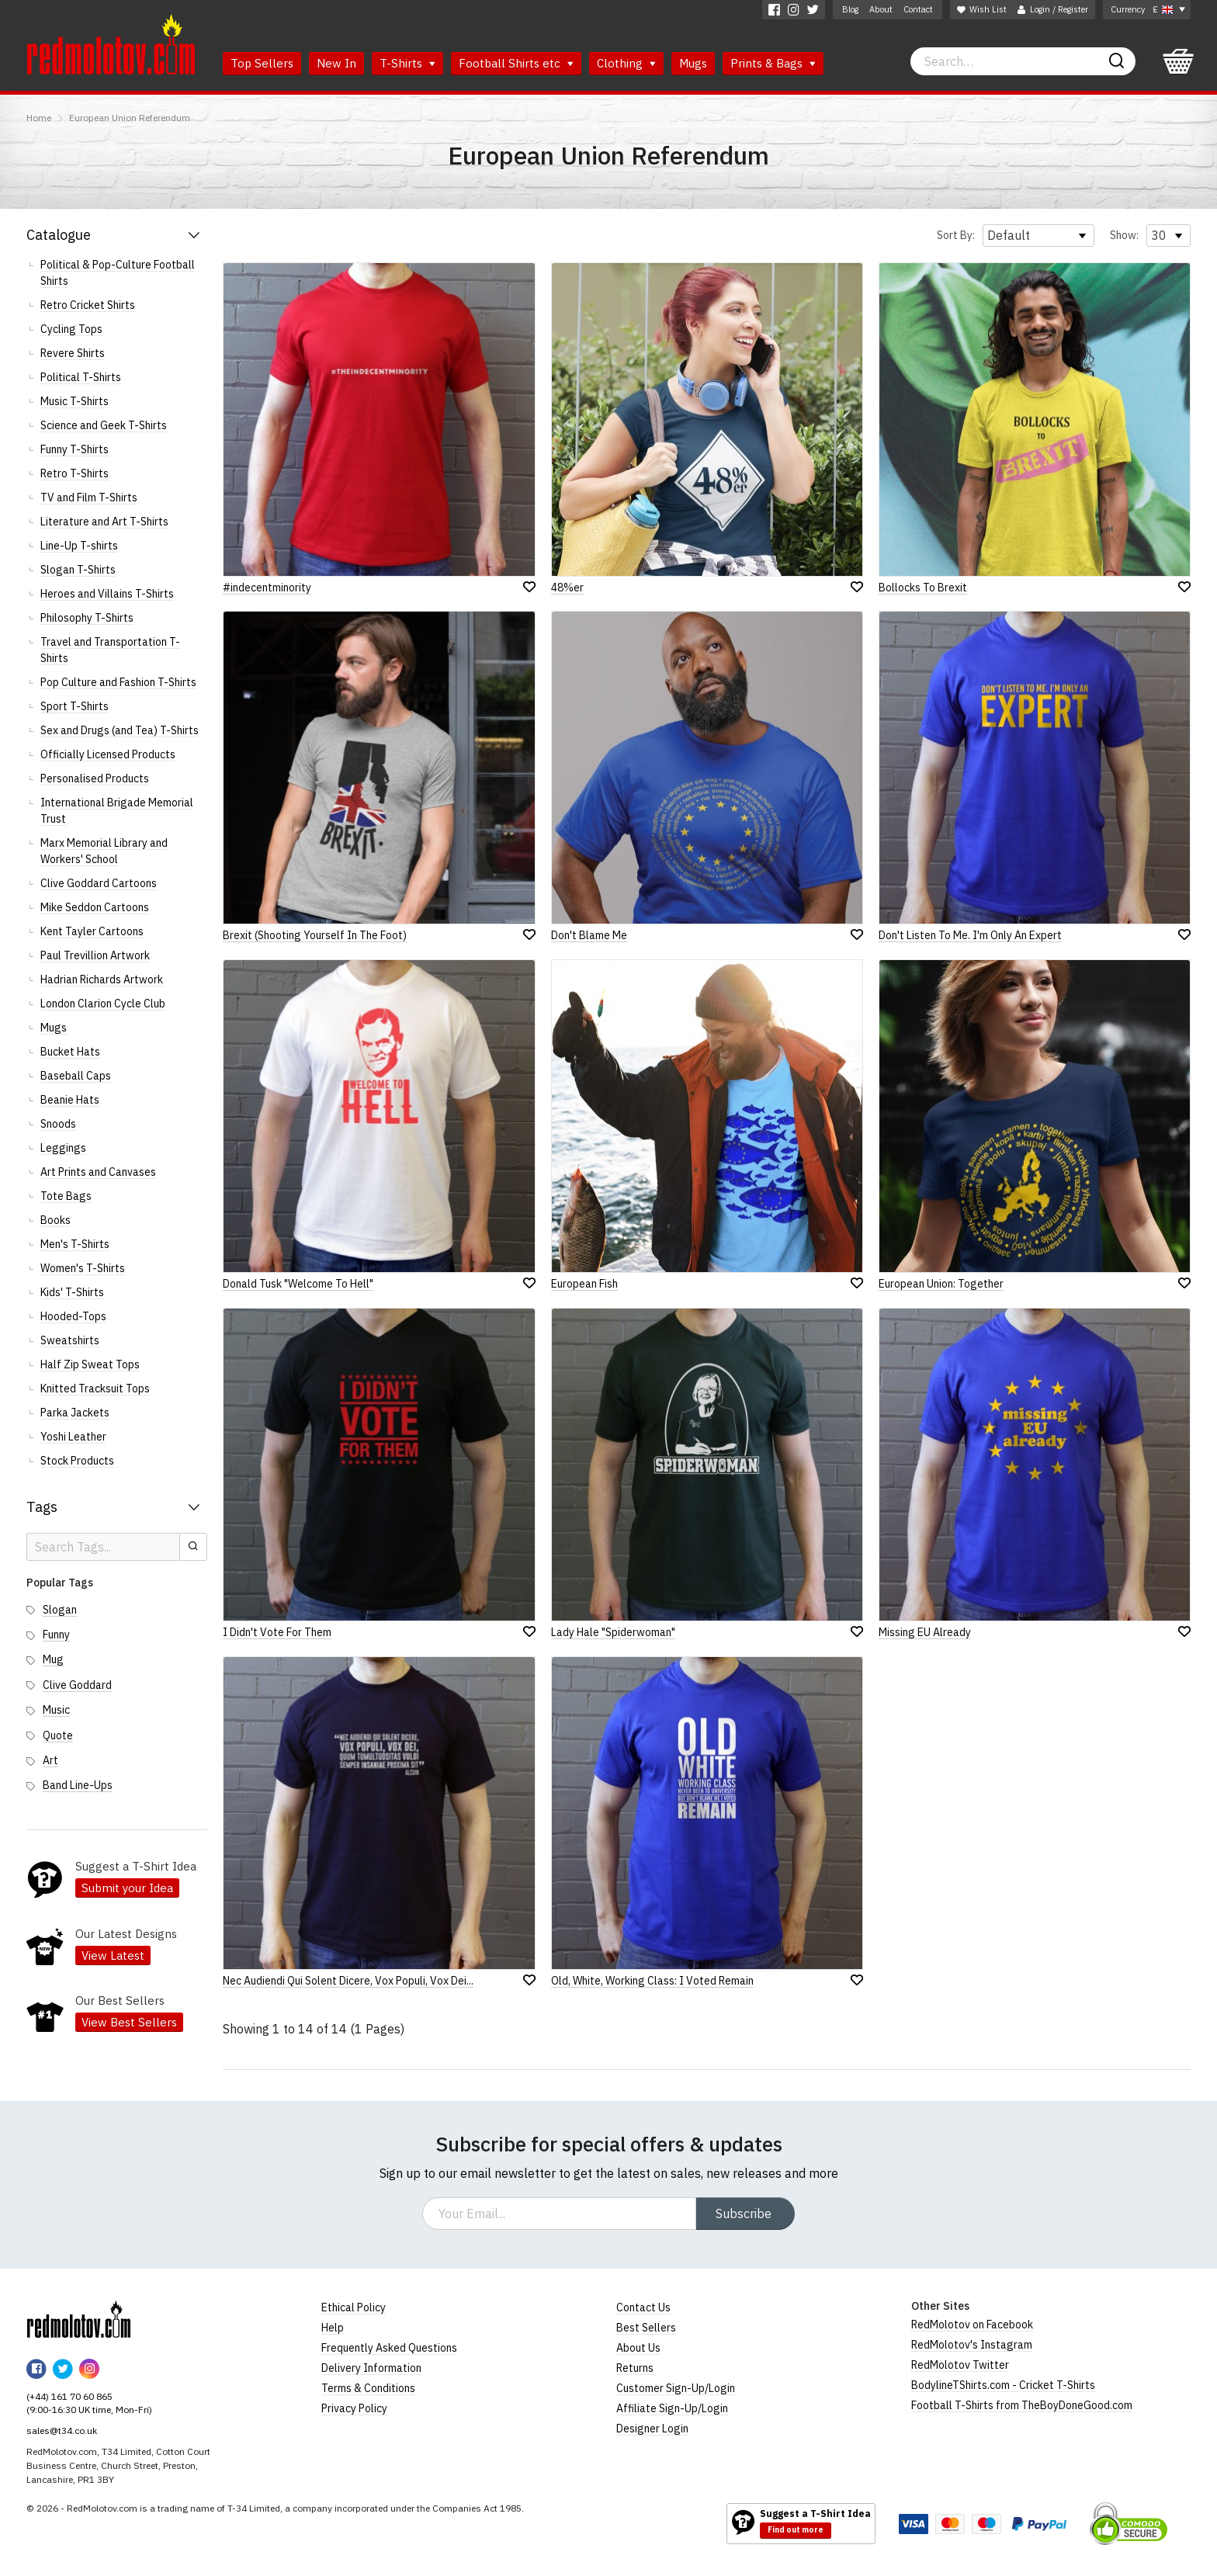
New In (336, 63)
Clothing (626, 63)
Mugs (693, 63)
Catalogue (58, 235)
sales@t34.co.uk (61, 2430)
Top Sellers (262, 63)
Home (38, 117)
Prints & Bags (773, 63)
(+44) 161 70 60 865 (69, 2396)
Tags (41, 1507)
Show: (1124, 235)
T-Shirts (407, 63)
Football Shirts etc (516, 63)
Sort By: (956, 235)
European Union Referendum (129, 117)
